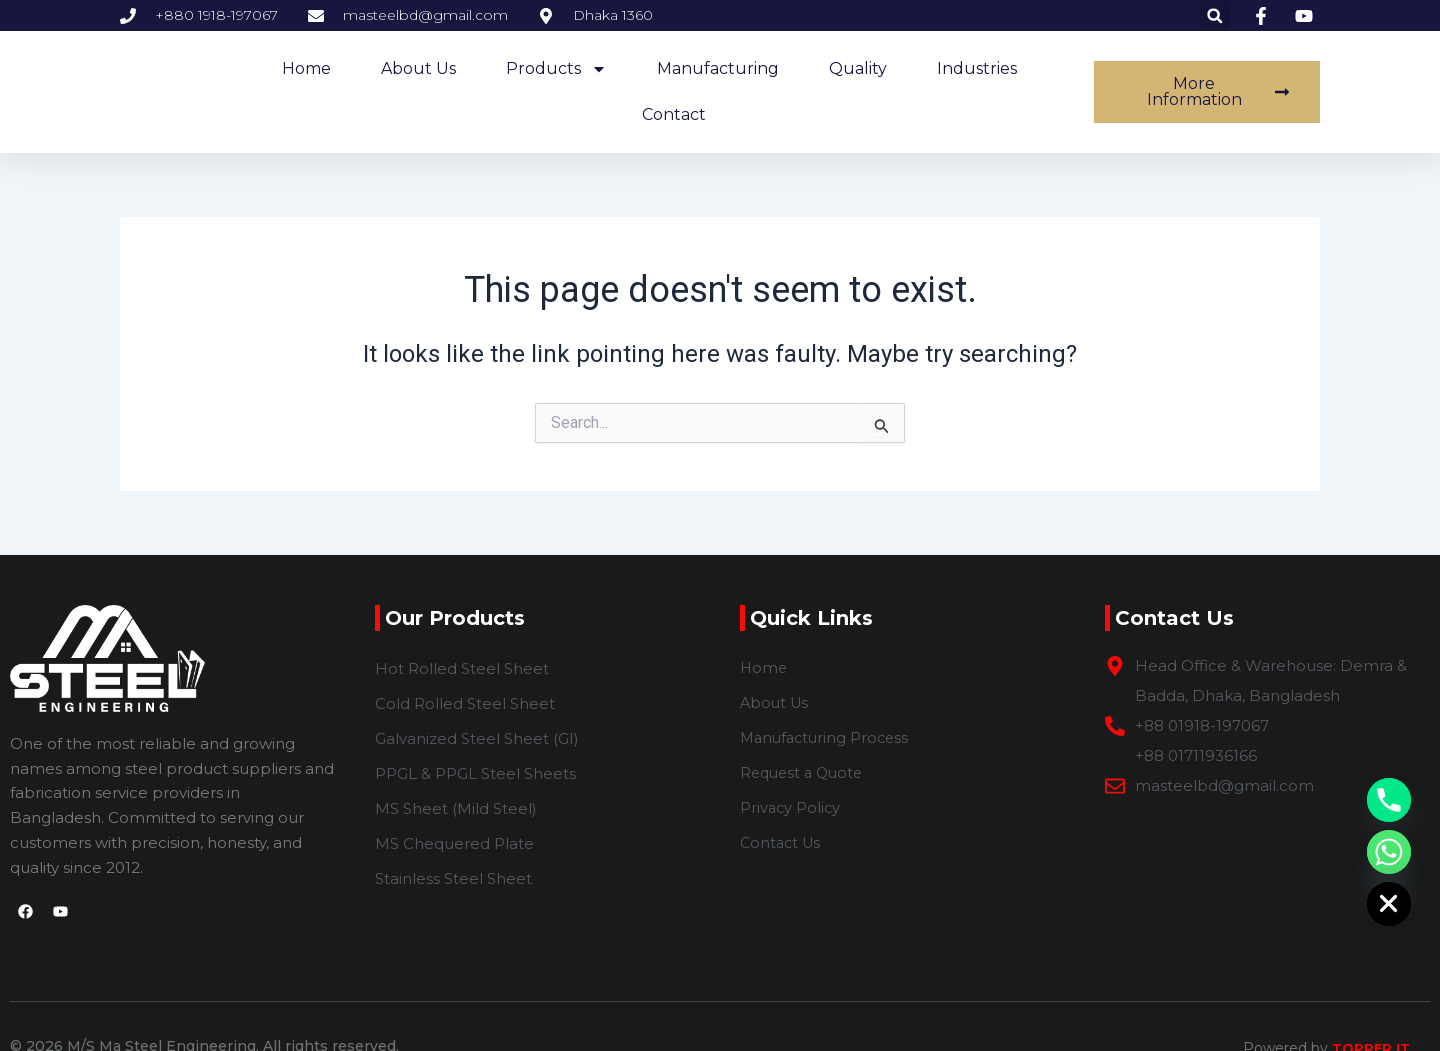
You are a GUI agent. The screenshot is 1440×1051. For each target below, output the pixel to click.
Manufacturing (718, 68)
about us (418, 68)
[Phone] (1389, 800)
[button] (1214, 15)
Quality (858, 68)
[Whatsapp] (1389, 852)
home (306, 68)
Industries (977, 68)
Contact (674, 114)
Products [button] (556, 69)
